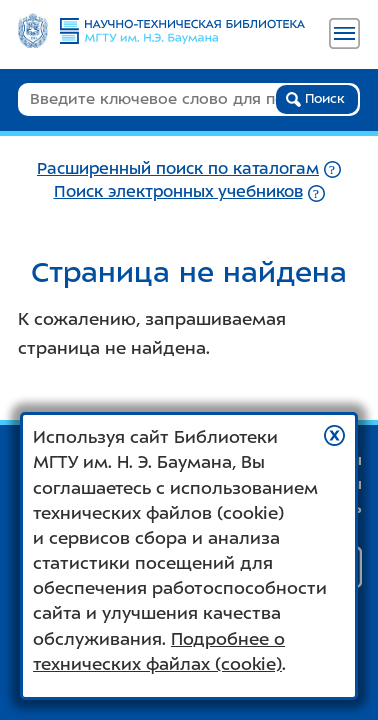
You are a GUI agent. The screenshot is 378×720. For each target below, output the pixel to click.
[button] (334, 435)
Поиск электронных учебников (178, 191)
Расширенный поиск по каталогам (178, 168)
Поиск (315, 99)
